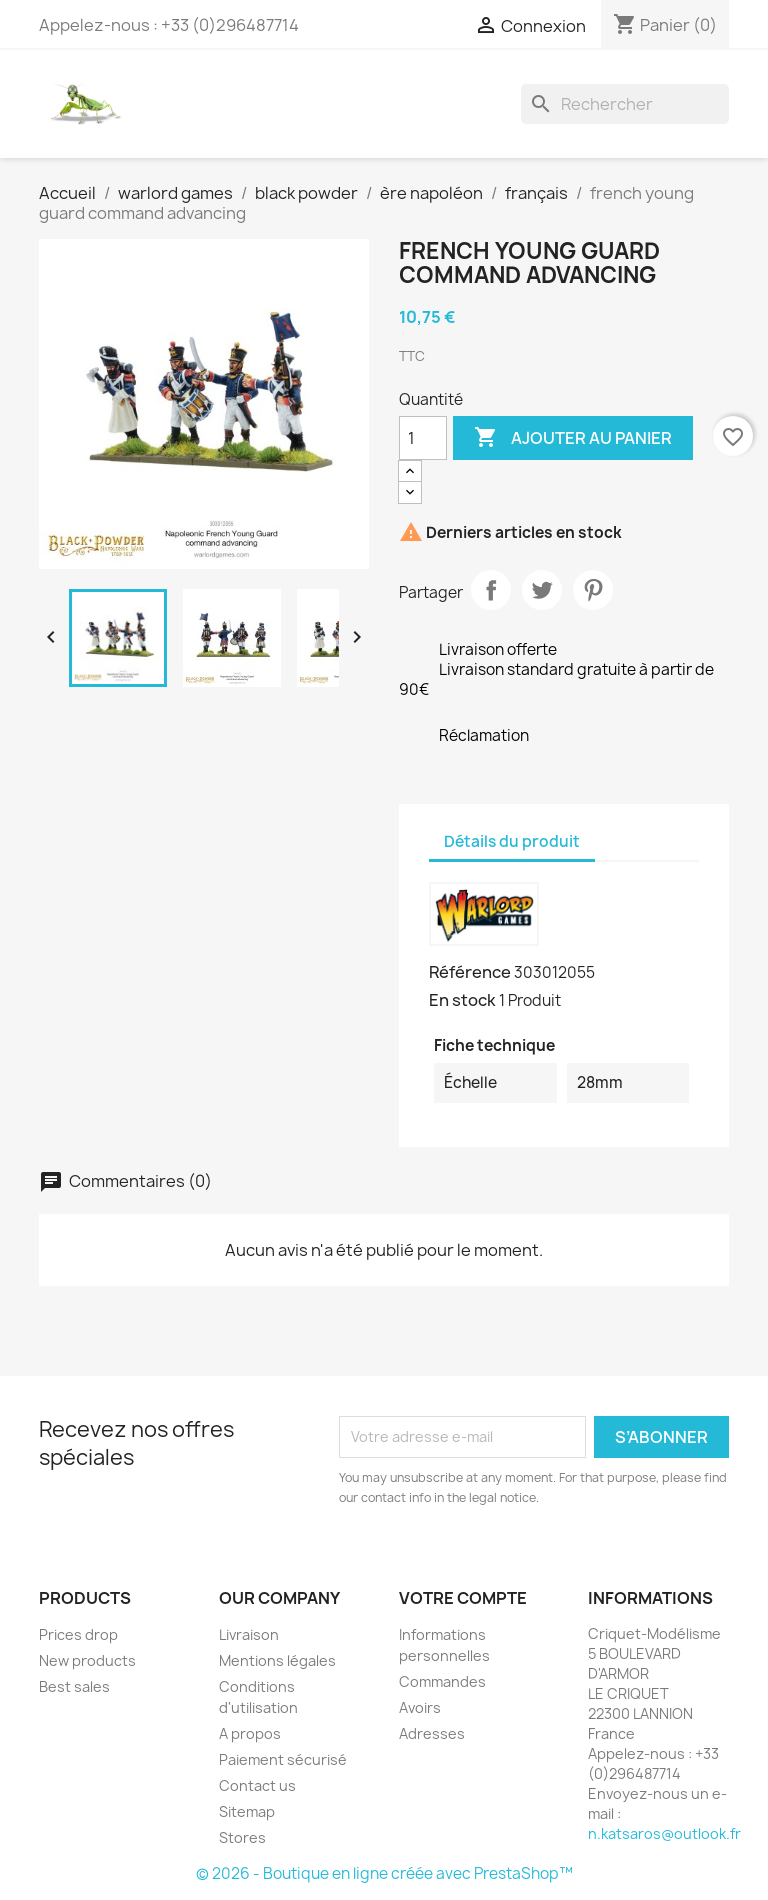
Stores (242, 1837)
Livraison (249, 1634)
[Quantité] (423, 438)
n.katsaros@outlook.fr (664, 1833)
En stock (462, 1000)
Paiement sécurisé (283, 1759)
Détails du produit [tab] (512, 841)
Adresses (432, 1733)
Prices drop (78, 1634)
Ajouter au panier (573, 438)
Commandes (442, 1681)
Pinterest (593, 590)
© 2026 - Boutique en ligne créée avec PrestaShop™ (384, 1873)
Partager (491, 590)
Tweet (542, 590)
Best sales (74, 1686)
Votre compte (463, 1598)
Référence (470, 972)
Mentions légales (277, 1660)
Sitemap (247, 1811)
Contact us (257, 1785)
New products (87, 1660)
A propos (250, 1733)
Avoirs (420, 1707)
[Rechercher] (625, 104)
